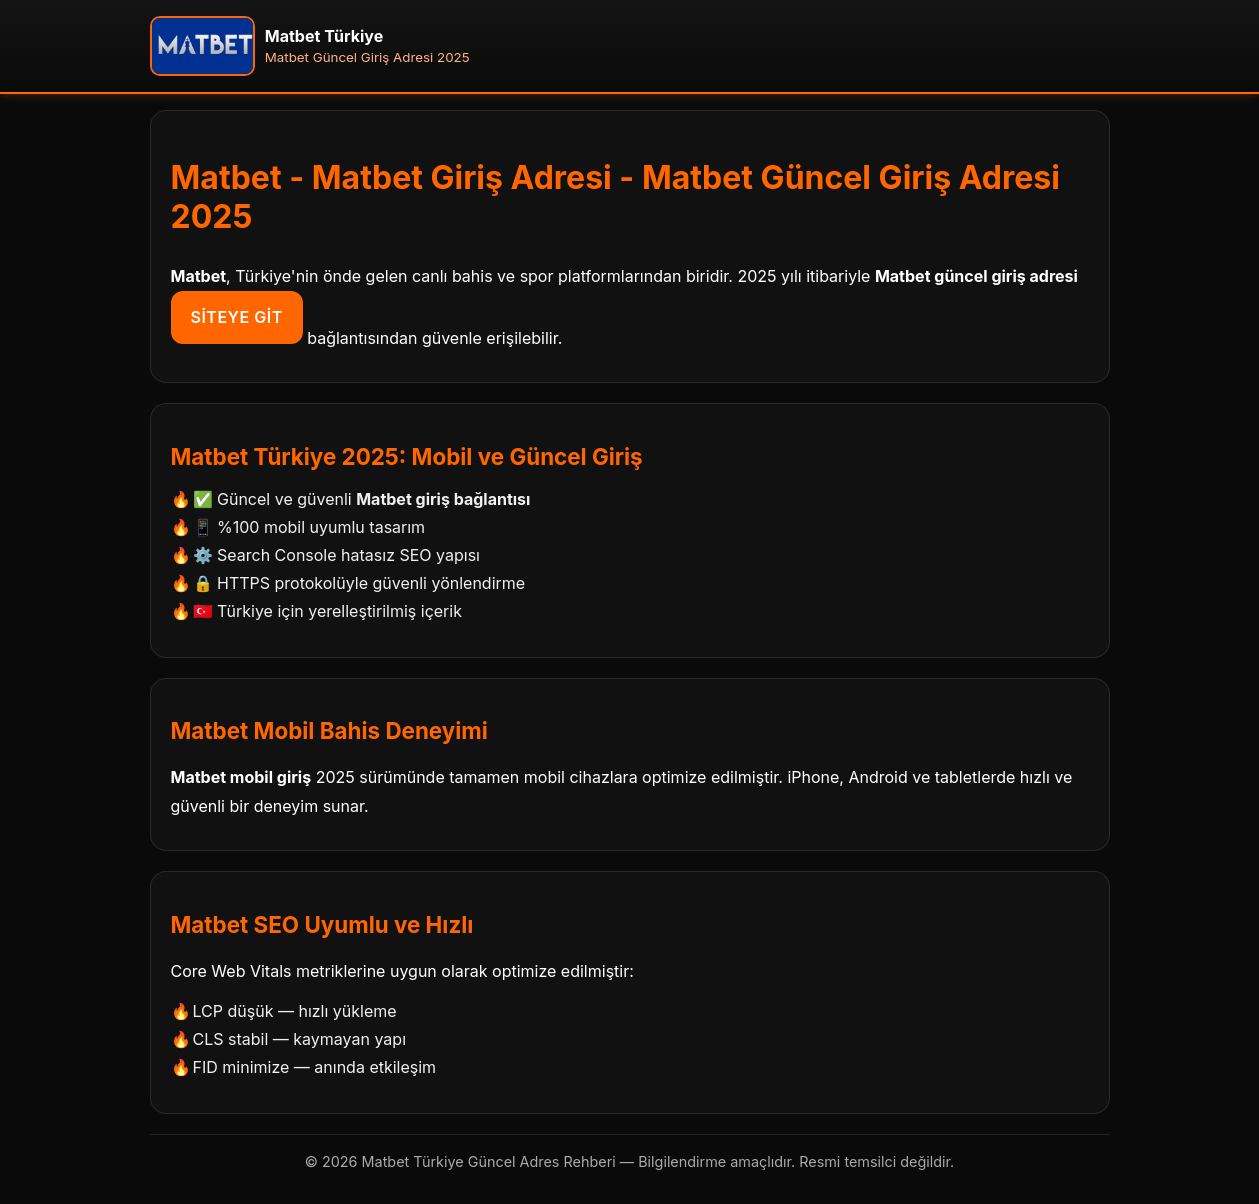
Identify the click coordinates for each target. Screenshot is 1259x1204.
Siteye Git (237, 317)
